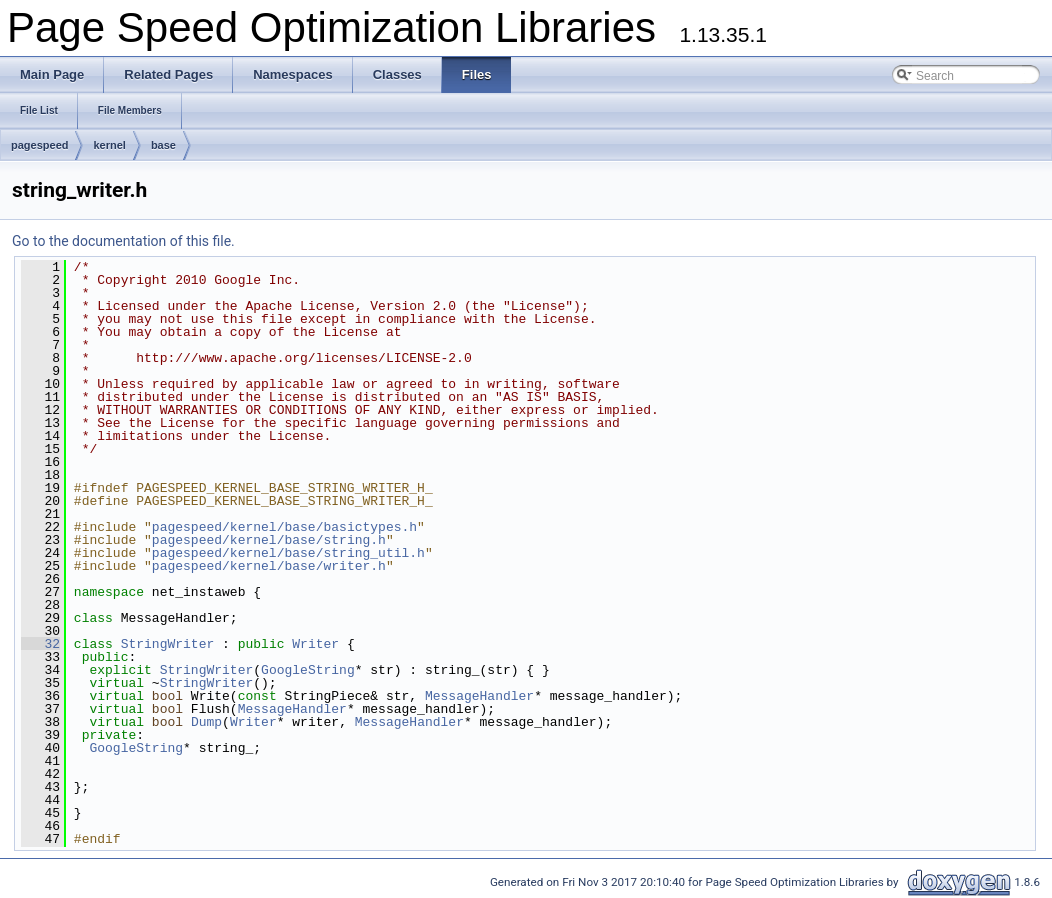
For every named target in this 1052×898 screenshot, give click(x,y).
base (163, 145)
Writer (315, 644)
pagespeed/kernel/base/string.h (269, 540)
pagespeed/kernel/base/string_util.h (288, 553)
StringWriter (168, 644)
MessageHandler (479, 696)
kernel (109, 145)
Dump (206, 722)
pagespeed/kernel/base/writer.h (269, 566)
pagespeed (39, 145)
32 (40, 644)
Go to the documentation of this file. (123, 241)
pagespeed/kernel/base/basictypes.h (284, 527)
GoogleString (308, 670)
